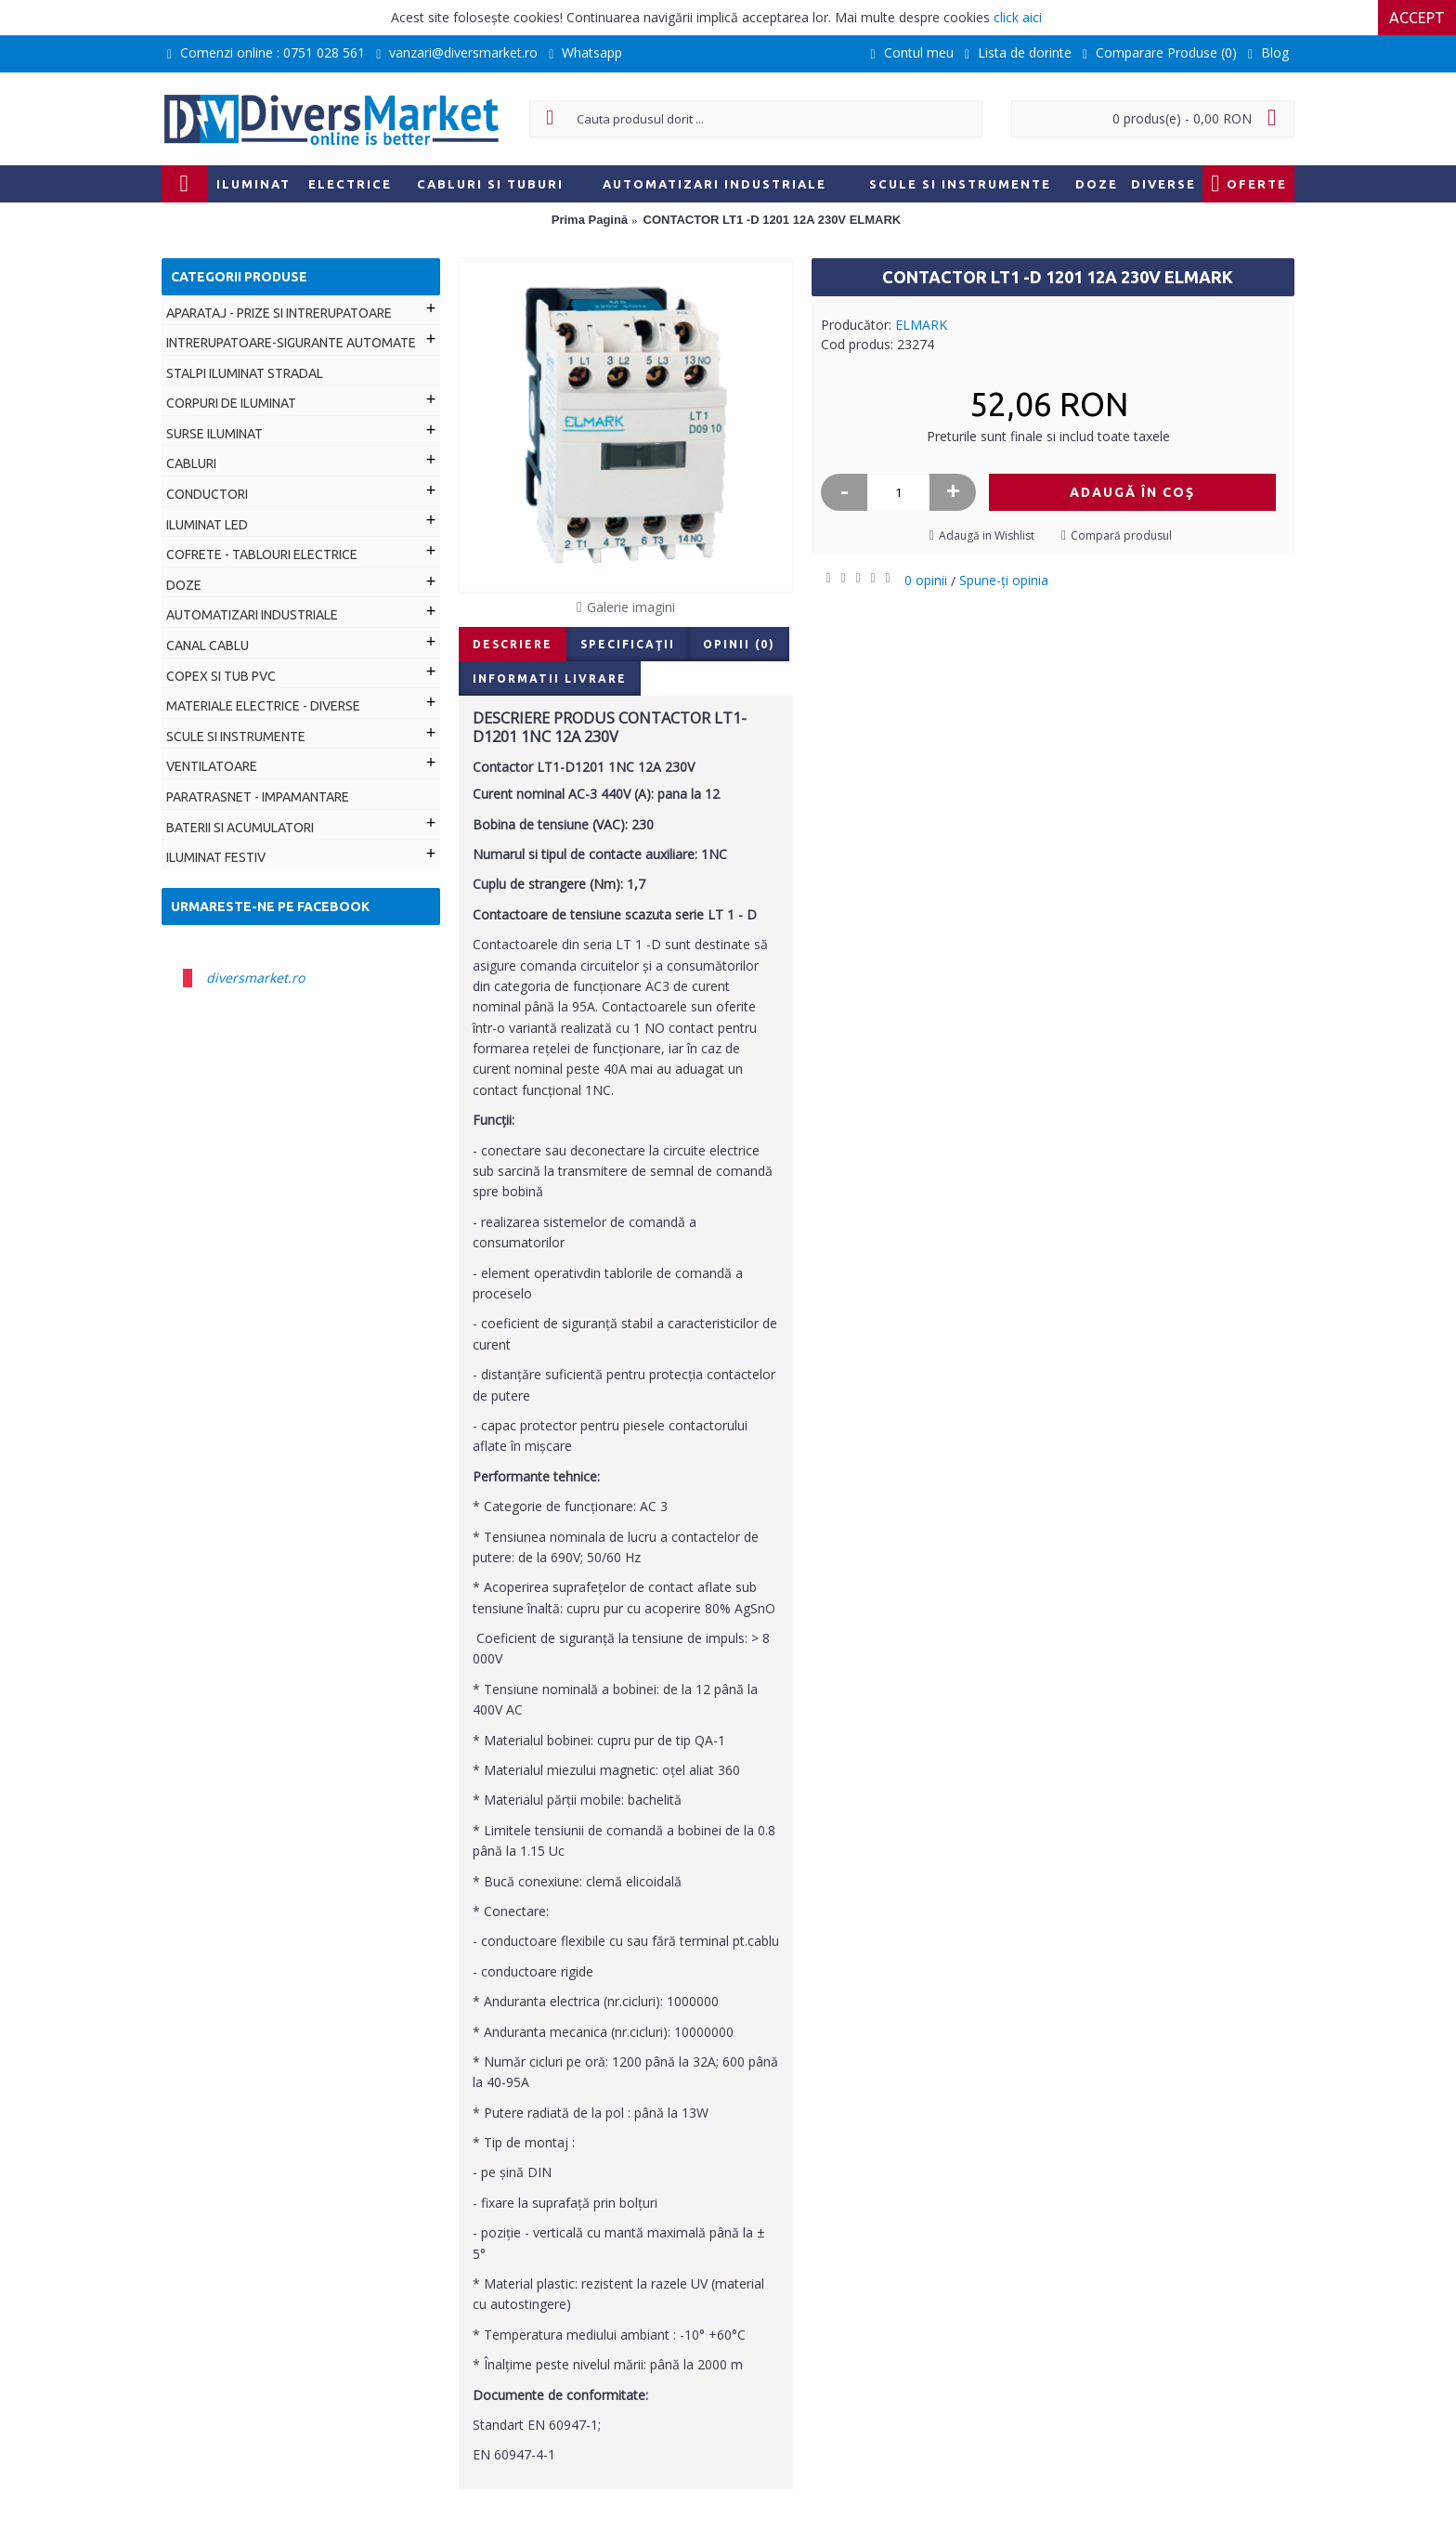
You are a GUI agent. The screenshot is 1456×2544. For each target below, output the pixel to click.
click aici (1018, 17)
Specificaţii (627, 644)
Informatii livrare (550, 678)
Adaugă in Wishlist (986, 535)
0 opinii (925, 580)
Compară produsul (1121, 535)
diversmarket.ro (255, 977)
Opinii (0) (739, 644)
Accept (1417, 17)
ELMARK (921, 324)
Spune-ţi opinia (1003, 580)
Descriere (512, 644)
